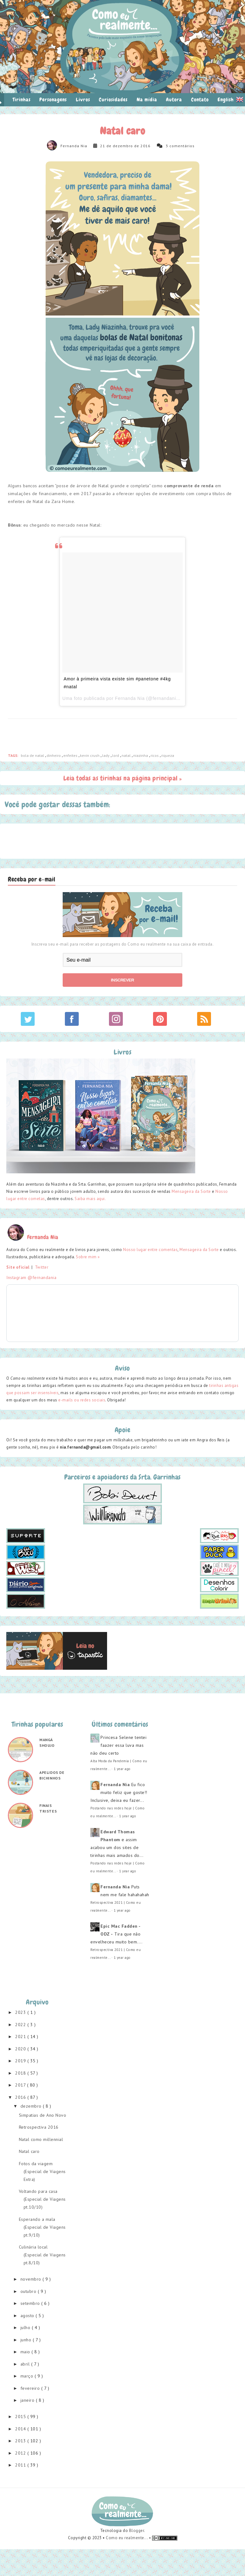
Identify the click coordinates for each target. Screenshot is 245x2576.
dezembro (31, 2106)
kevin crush (90, 755)
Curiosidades (113, 99)
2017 (21, 2085)
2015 (21, 2416)
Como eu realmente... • (129, 2537)
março (27, 2376)
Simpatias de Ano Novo (42, 2115)
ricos (155, 755)
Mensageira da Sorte (191, 1191)
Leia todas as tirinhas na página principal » (122, 778)
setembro (31, 2303)
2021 (21, 2036)
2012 (21, 2453)
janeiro (28, 2400)
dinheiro (54, 755)
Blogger (136, 2530)
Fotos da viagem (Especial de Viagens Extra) (42, 2171)
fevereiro (30, 2388)
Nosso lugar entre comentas (150, 1249)
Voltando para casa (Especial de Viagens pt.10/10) (42, 2199)
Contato (200, 99)
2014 (21, 2429)
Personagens (53, 99)
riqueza (167, 755)
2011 (21, 2465)
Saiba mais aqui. (90, 1198)
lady (106, 755)
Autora (174, 99)
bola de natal (33, 755)
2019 (21, 2061)
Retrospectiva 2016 (39, 2127)
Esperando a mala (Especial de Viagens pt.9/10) (42, 2227)
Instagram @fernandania (31, 1277)
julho (26, 2327)
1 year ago (122, 1769)
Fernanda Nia (73, 145)
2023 (21, 2012)
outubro (29, 2291)
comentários (182, 145)
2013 (21, 2441)
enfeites (70, 755)
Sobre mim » (88, 1257)
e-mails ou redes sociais (81, 1400)
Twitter (41, 1267)
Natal (127, 755)
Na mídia (147, 99)
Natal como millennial (41, 2139)
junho (26, 2340)
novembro (31, 2279)
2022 (21, 2024)
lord (116, 755)
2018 (21, 2073)
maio (26, 2352)
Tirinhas (22, 99)
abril (25, 2364)
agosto (28, 2315)
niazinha (141, 755)
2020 (21, 2049)
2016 (21, 2097)
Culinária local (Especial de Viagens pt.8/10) (42, 2255)
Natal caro (29, 2151)
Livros (83, 99)
